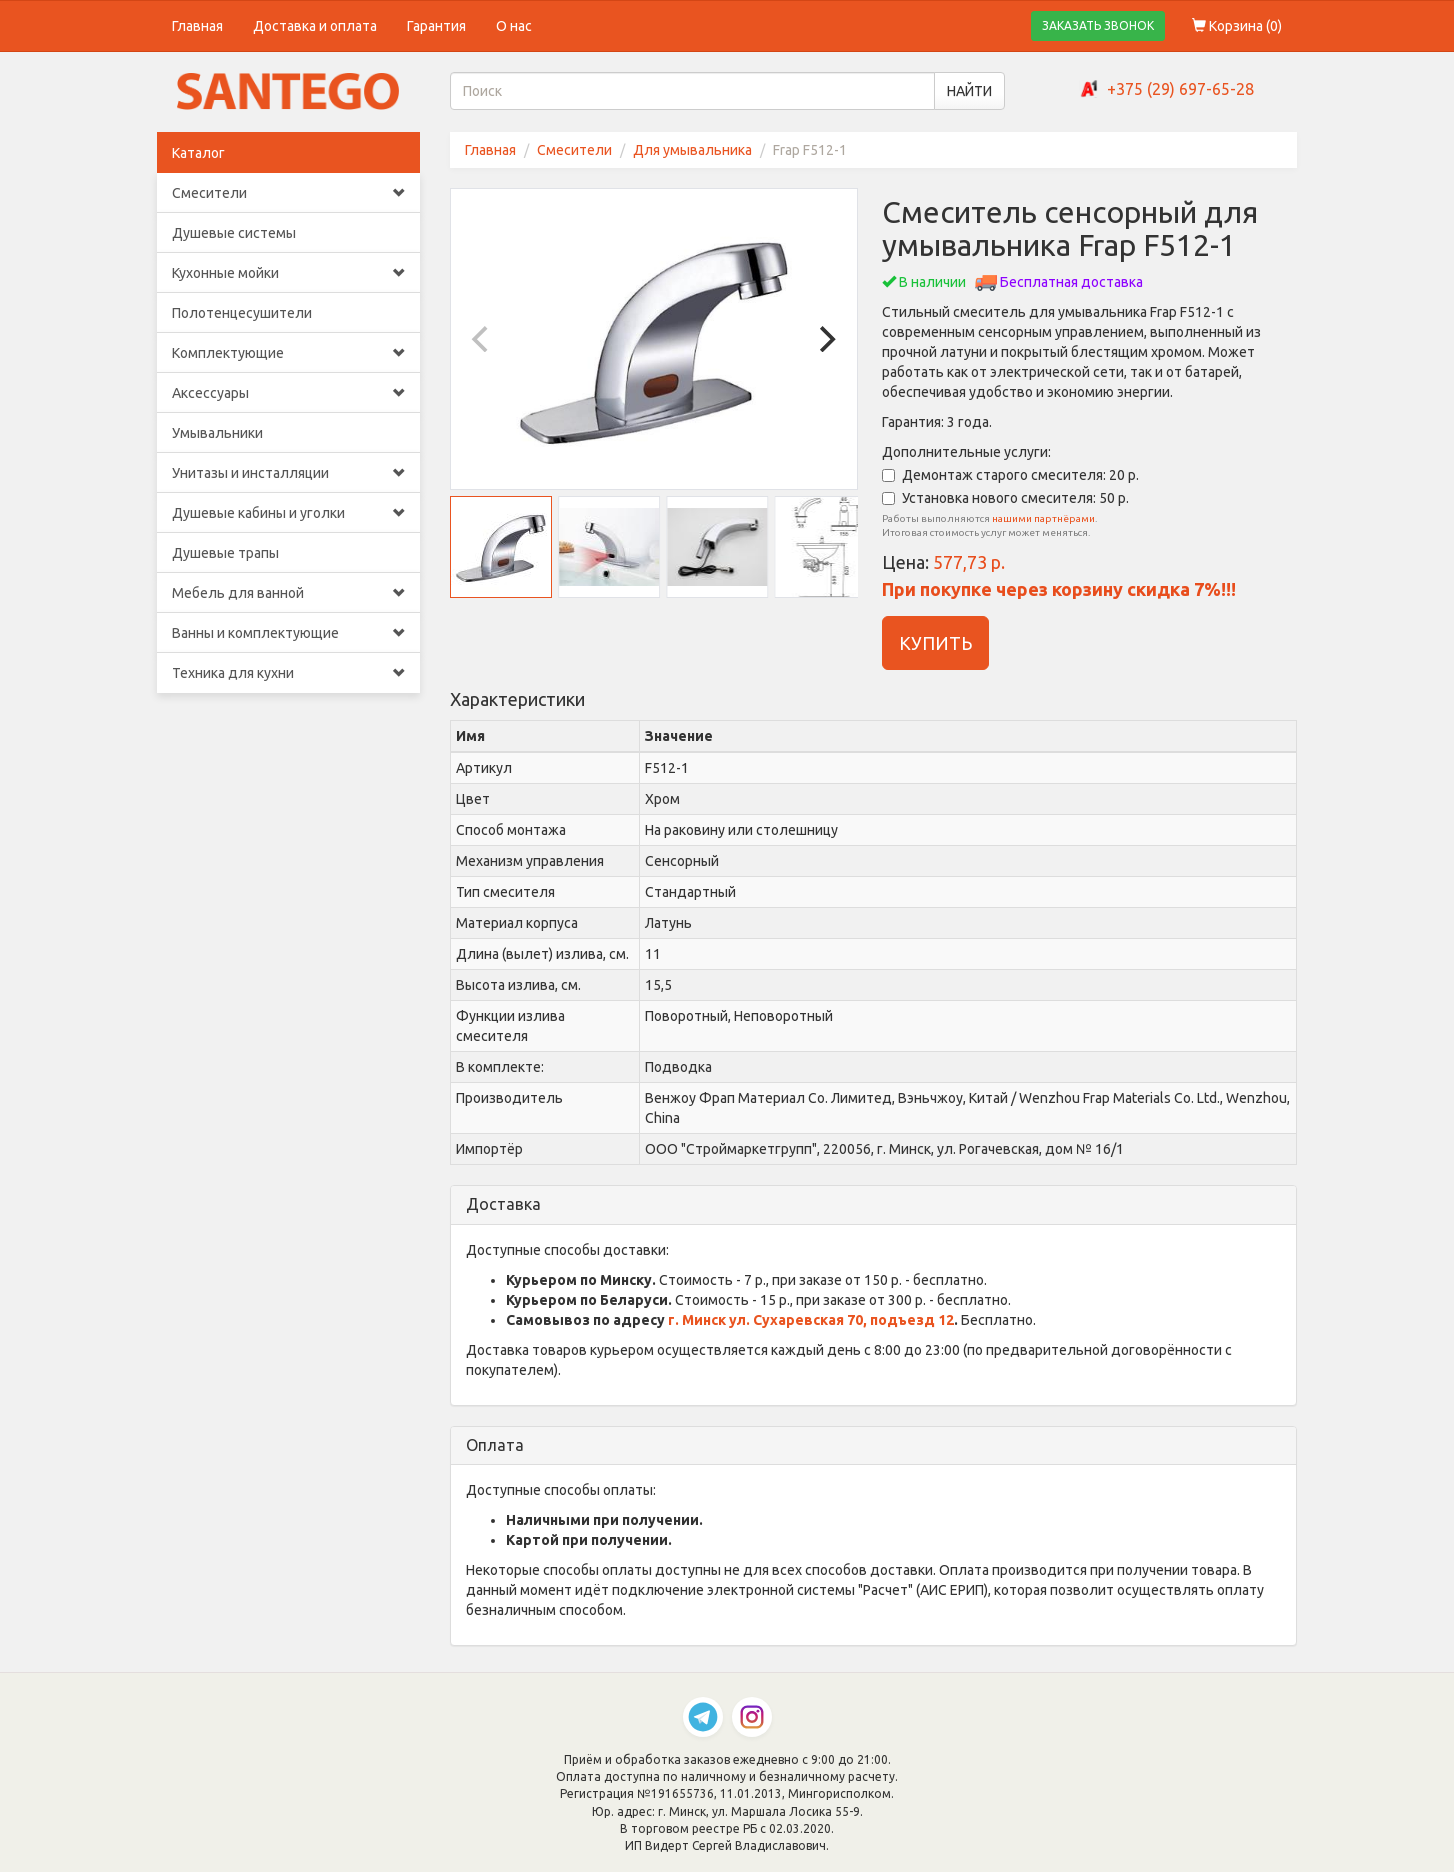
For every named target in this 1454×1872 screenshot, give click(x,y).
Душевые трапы (225, 553)
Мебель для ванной (288, 593)
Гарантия (436, 26)
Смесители (288, 193)
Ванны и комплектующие (288, 633)
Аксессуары (288, 393)
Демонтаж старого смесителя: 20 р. (1010, 475)
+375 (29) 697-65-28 (1180, 89)
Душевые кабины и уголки (288, 513)
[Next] (825, 339)
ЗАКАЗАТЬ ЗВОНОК (1098, 25)
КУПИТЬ (935, 643)
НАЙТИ (969, 91)
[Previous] (483, 339)
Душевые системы (234, 233)
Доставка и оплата (315, 26)
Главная (197, 26)
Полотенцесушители (242, 313)
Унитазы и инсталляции (288, 473)
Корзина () (1237, 26)
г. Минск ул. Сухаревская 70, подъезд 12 (811, 1320)
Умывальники (217, 433)
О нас (514, 26)
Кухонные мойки (288, 273)
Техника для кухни (288, 673)
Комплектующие (288, 353)
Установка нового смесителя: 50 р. (1005, 498)
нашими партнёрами (1043, 518)
